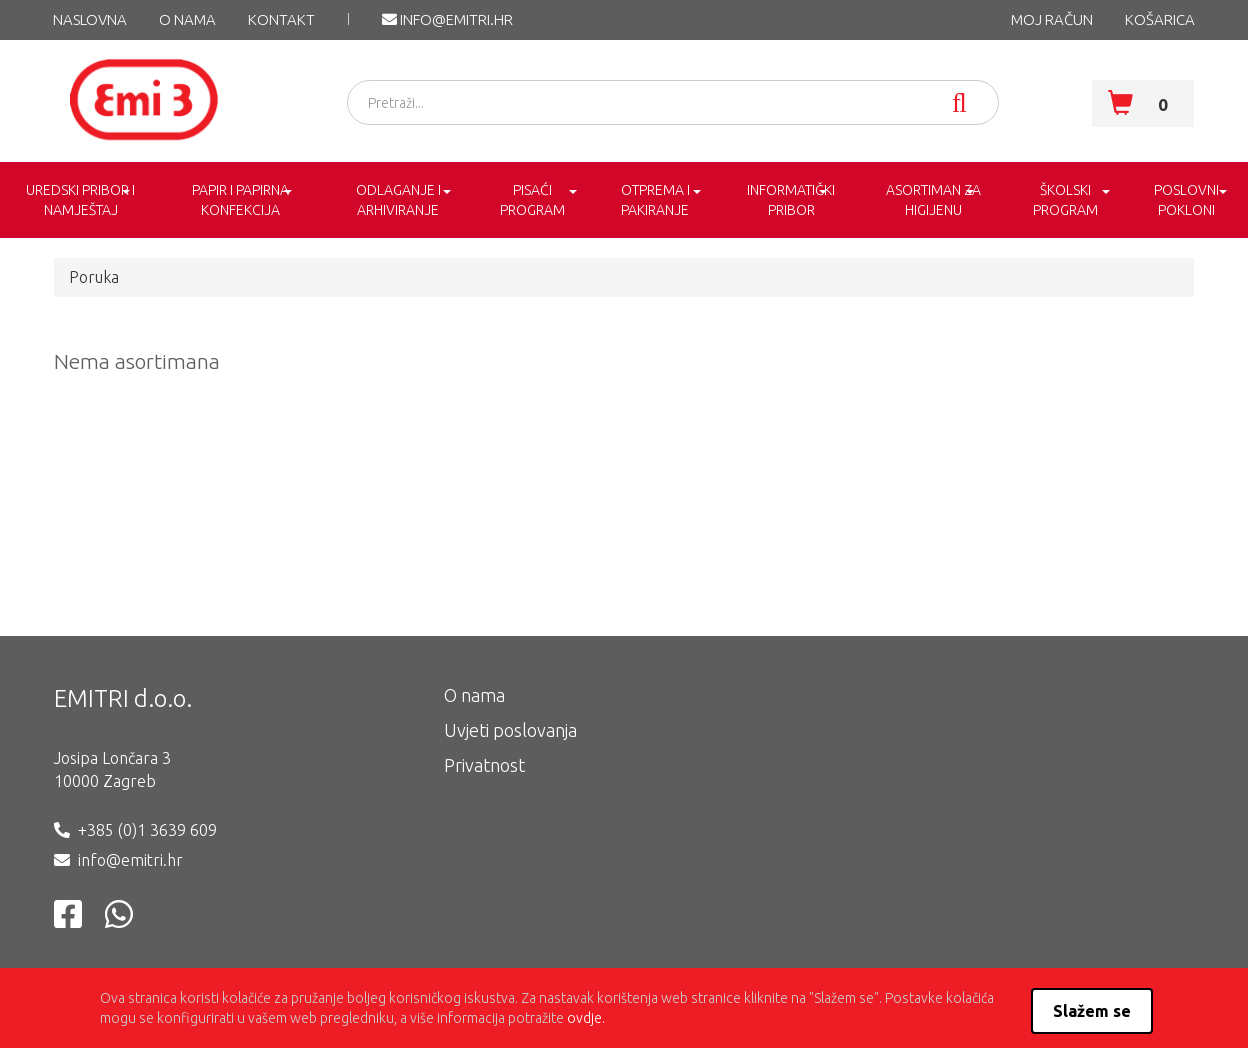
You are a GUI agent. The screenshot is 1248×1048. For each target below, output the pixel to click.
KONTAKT (281, 19)
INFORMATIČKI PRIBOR (791, 200)
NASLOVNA (90, 19)
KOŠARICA (1160, 19)
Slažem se (1092, 1011)
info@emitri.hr (447, 19)
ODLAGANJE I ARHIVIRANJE (398, 200)
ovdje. (586, 1018)
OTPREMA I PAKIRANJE (655, 200)
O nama (187, 19)
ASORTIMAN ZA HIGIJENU (933, 200)
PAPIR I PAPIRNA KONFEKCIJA (240, 200)
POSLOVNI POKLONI (1186, 200)
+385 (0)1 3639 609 (147, 830)
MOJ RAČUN (1052, 19)
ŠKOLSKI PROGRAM (1065, 200)
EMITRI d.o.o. (123, 698)
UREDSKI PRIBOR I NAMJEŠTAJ (80, 200)
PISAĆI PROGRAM (532, 200)
